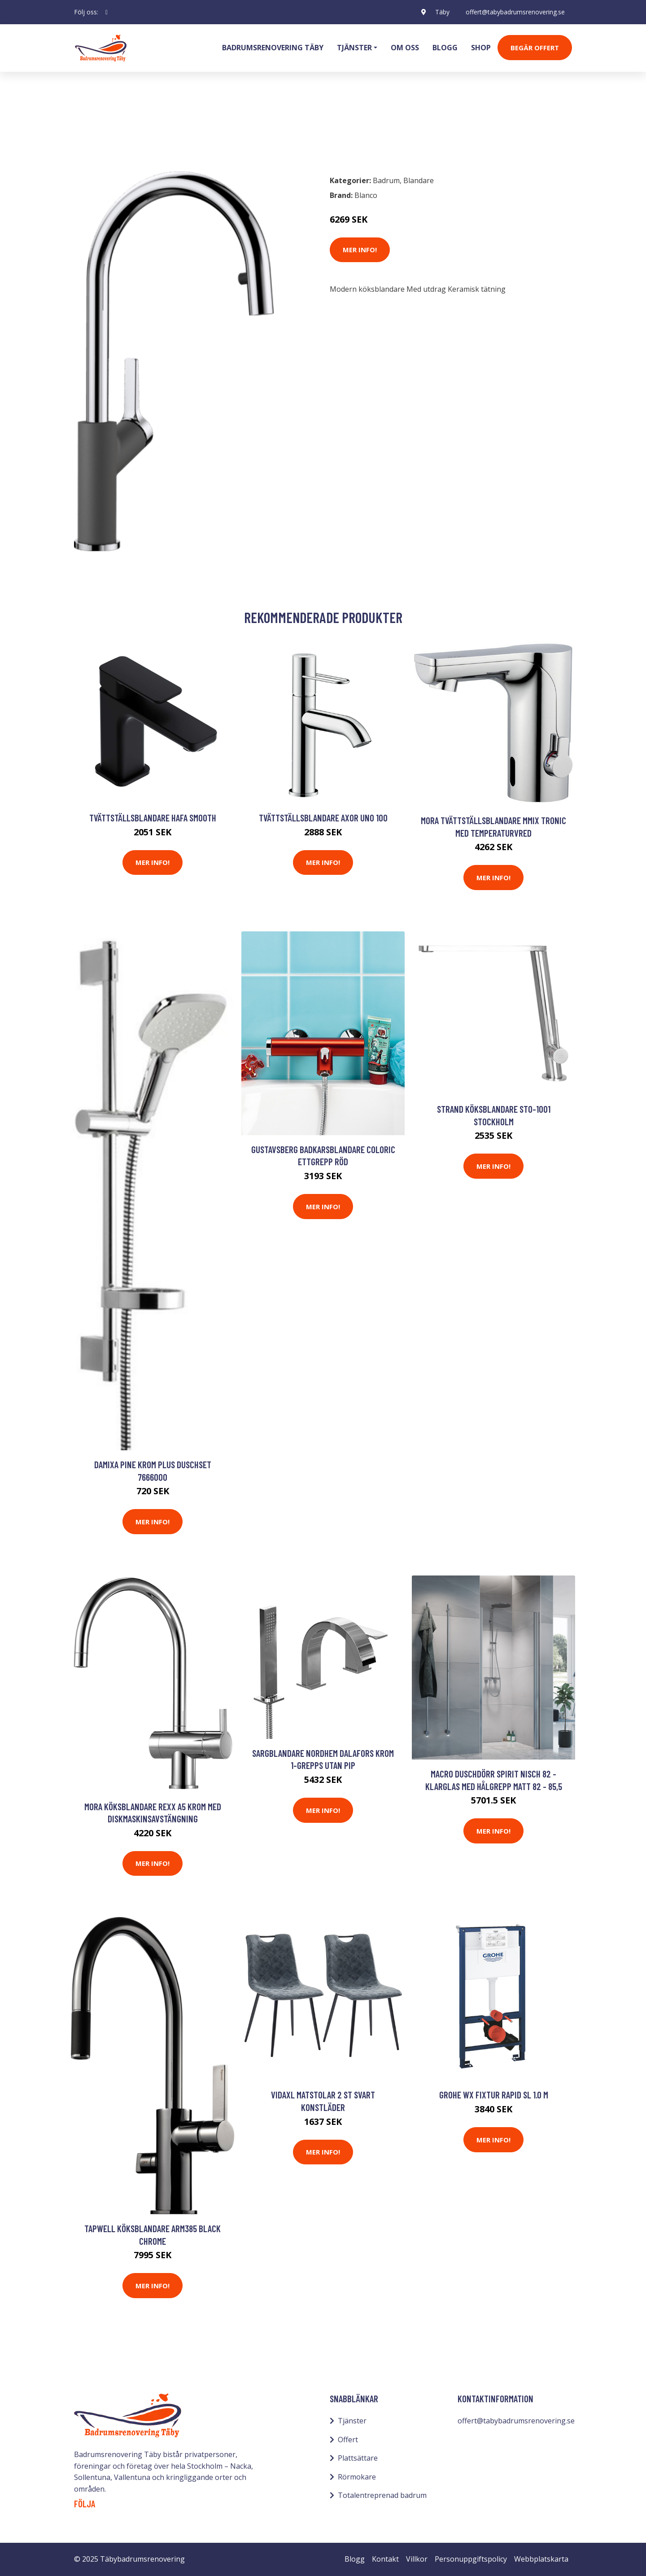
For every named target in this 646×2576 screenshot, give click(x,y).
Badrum (97, 128)
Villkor (417, 2559)
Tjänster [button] (354, 48)
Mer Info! (360, 249)
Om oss (405, 48)
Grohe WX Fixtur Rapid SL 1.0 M (493, 2094)
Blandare (136, 128)
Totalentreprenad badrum (382, 2495)
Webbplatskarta (541, 2559)
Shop (481, 48)
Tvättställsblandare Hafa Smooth (152, 817)
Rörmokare (357, 2477)
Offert (348, 2439)
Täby (442, 12)
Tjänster (352, 2421)
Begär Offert (535, 47)
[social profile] (106, 12)
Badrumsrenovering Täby (272, 48)
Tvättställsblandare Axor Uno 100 (323, 817)
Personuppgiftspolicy (471, 2559)
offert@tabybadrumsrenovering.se (515, 12)
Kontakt (385, 2559)
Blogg (445, 48)
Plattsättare (358, 2458)
